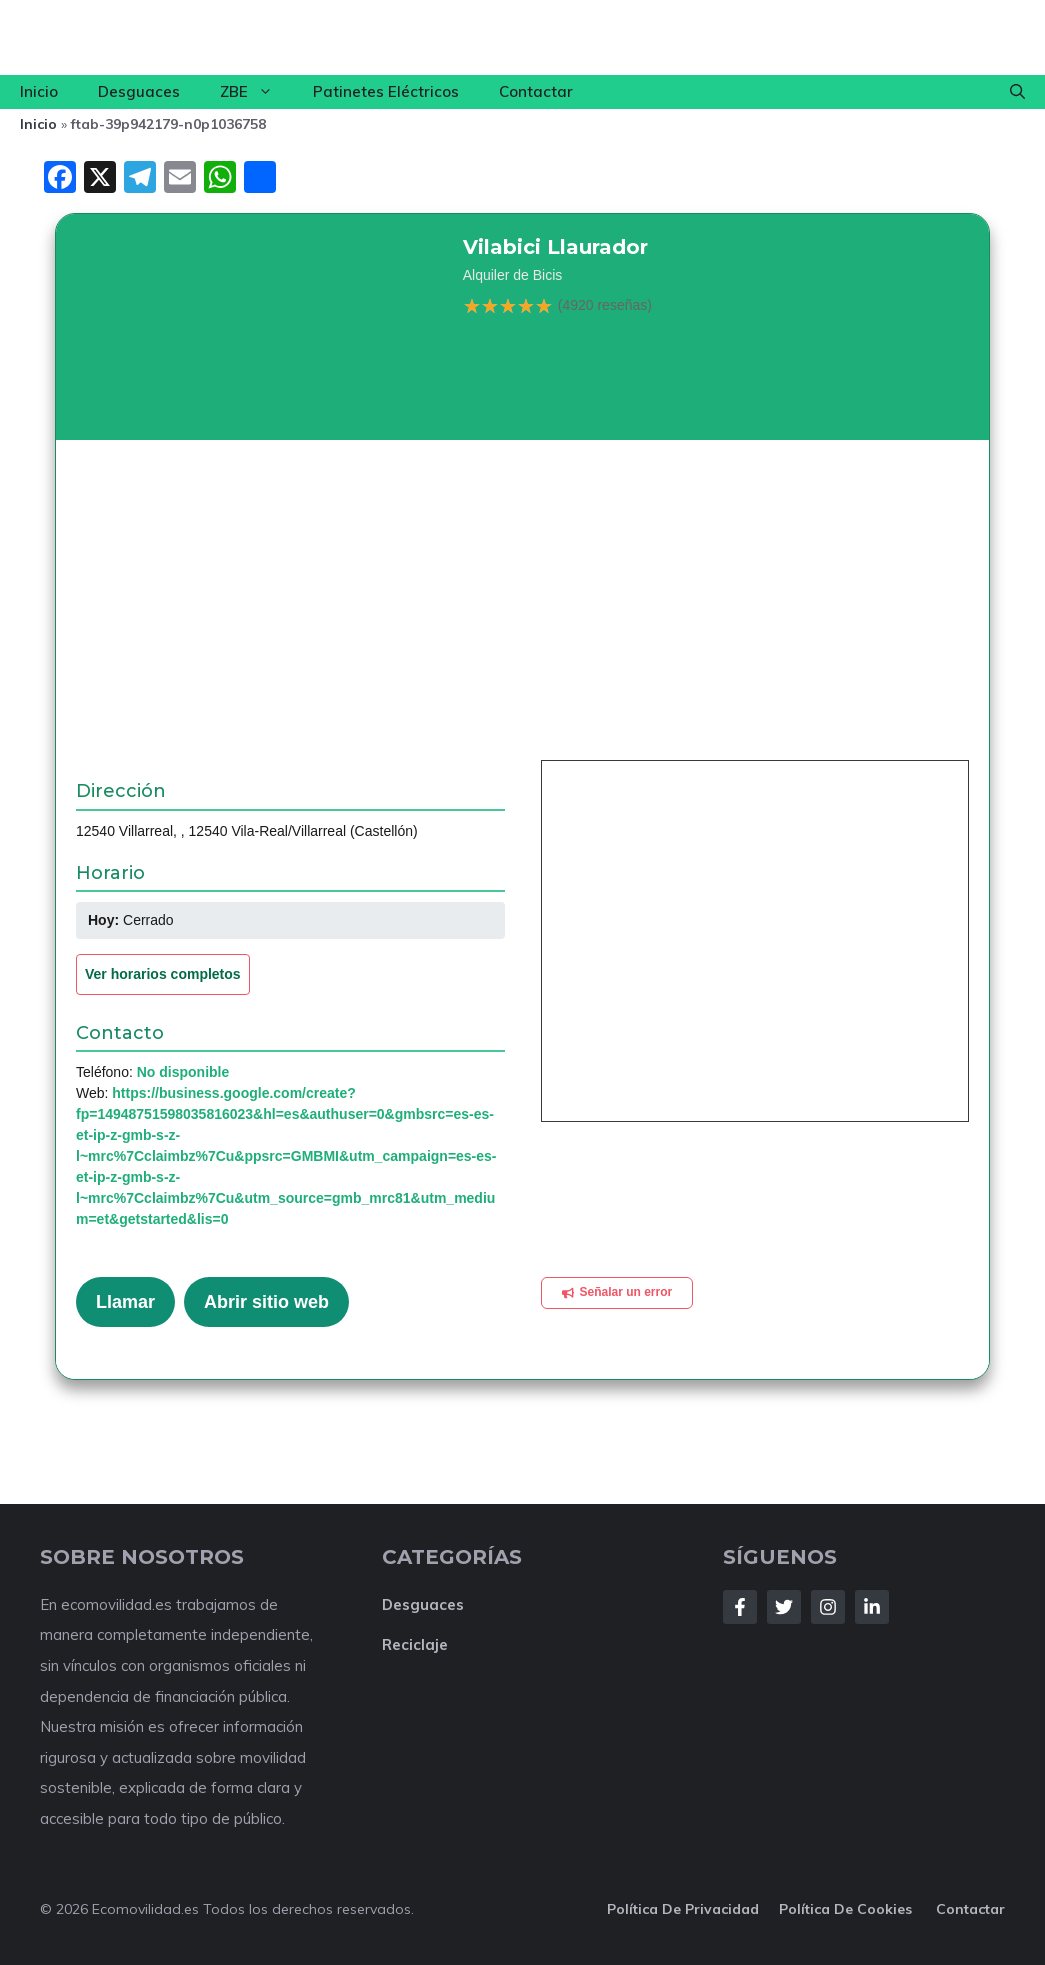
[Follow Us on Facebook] (740, 1607)
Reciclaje (415, 1644)
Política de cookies (847, 1909)
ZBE (256, 92)
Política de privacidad (683, 1909)
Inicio (39, 91)
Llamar (125, 1302)
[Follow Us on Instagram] (828, 1607)
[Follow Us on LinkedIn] (872, 1607)
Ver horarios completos (163, 974)
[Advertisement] (522, 610)
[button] (1017, 92)
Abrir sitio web (266, 1302)
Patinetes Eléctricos (386, 91)
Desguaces (139, 91)
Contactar (536, 91)
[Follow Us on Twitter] (784, 1607)
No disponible (183, 1072)
